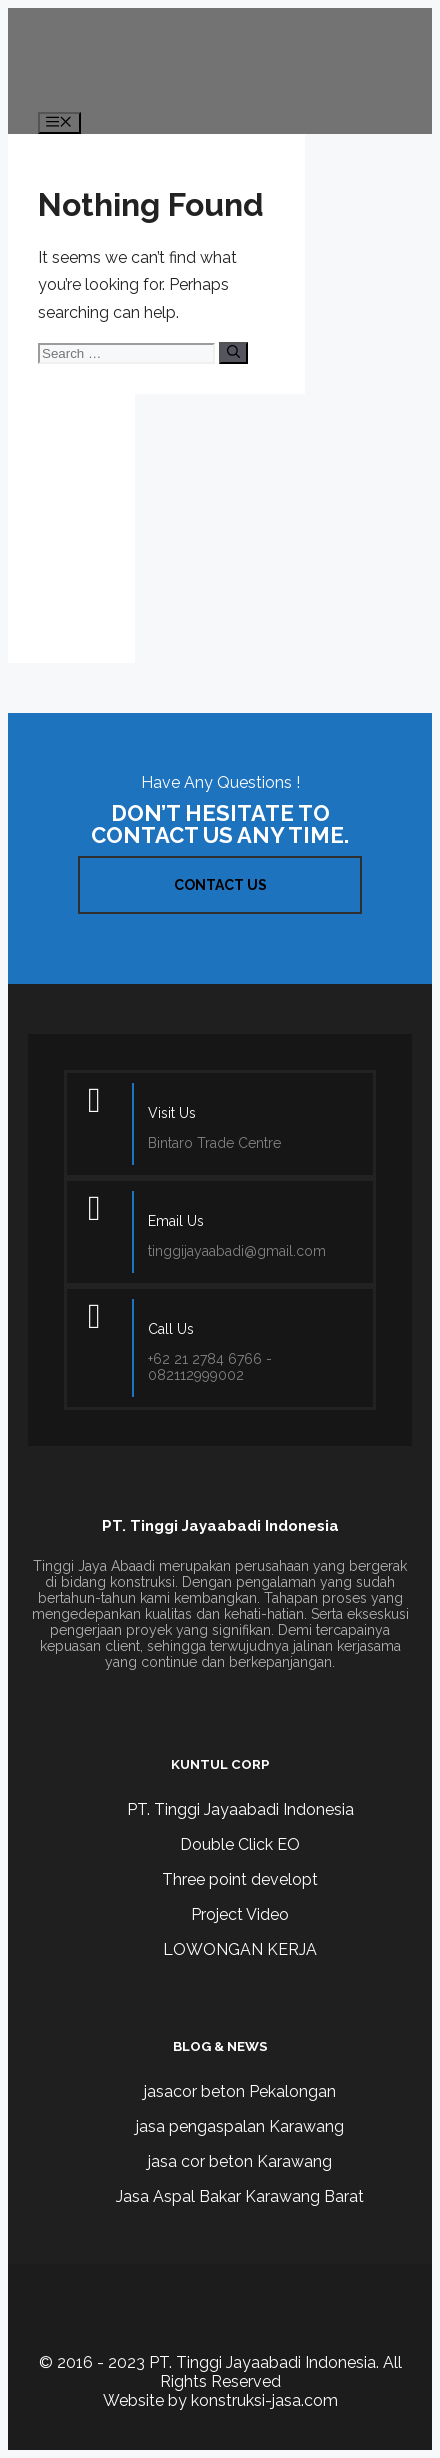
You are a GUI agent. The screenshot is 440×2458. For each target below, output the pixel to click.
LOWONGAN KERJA (240, 1949)
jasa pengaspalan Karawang (240, 2126)
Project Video (240, 1914)
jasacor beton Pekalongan (240, 2091)
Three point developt (240, 1879)
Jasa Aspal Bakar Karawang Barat (240, 2196)
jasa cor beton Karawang (240, 2161)
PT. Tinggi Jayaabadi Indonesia (240, 1809)
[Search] (233, 353)
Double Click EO (240, 1844)
